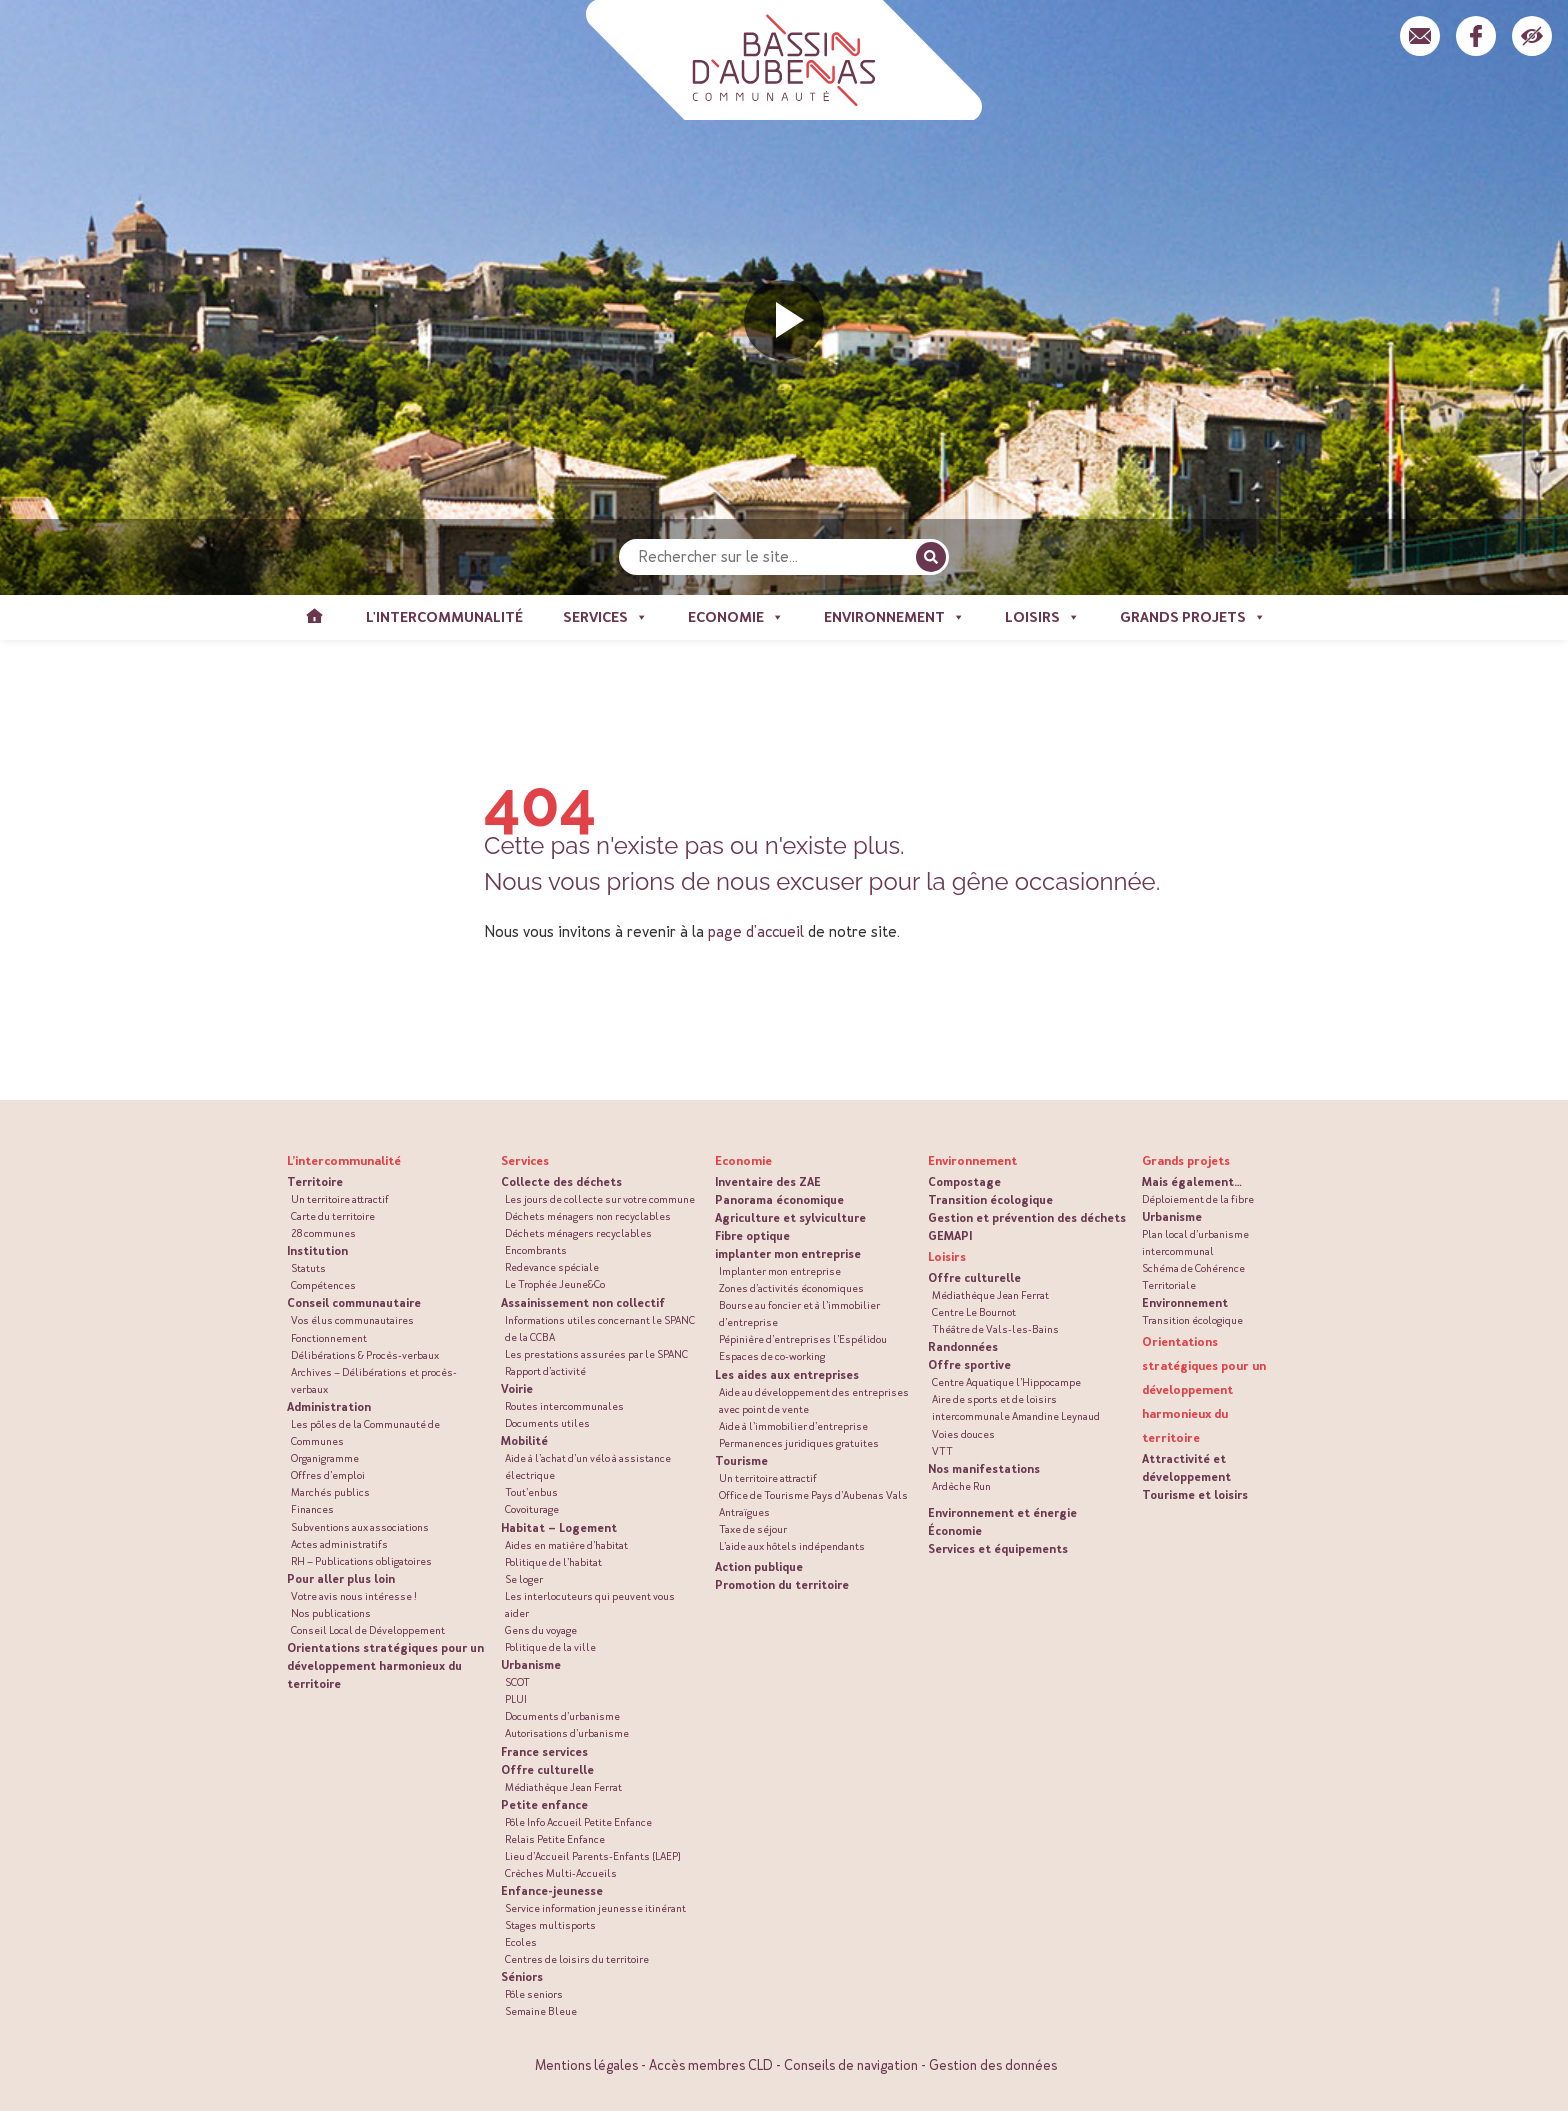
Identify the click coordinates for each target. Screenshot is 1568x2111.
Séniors (522, 1977)
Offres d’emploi (328, 1475)
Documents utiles (547, 1423)
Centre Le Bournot (974, 1312)
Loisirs (947, 1257)
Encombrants (536, 1250)
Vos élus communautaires (352, 1320)
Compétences (323, 1285)
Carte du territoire (333, 1216)
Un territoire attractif (340, 1199)
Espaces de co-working (772, 1356)
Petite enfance (544, 1805)
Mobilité (524, 1441)
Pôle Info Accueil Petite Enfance (578, 1822)
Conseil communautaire (354, 1303)
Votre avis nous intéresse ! (354, 1596)
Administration (329, 1407)
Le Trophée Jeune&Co (555, 1284)
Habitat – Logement (559, 1528)
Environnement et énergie (1002, 1513)
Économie (955, 1531)
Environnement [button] (894, 617)
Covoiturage (532, 1509)
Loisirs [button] (1042, 617)
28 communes (323, 1233)
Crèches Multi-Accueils (561, 1873)
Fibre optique (752, 1236)
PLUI (516, 1699)
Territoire (315, 1182)
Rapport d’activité (545, 1371)
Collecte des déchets (561, 1182)
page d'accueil (756, 931)
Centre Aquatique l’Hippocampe (1006, 1382)
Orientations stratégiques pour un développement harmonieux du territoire (385, 1666)
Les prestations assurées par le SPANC (596, 1354)
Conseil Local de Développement (368, 1630)
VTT (942, 1451)
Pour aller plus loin (341, 1579)
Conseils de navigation (851, 2065)
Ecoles (521, 1942)
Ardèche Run (961, 1486)
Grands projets (1186, 1161)
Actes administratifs (339, 1544)
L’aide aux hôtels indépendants (792, 1546)
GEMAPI (950, 1236)
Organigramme (325, 1458)
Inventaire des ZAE (768, 1182)
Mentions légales (586, 2065)
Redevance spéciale (552, 1267)
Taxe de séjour (753, 1529)
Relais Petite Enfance (555, 1839)
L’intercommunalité (344, 1161)
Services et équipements (998, 1549)
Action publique (759, 1567)
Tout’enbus (531, 1492)
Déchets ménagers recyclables (578, 1233)
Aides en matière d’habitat (566, 1545)
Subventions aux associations (360, 1527)
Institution (317, 1251)
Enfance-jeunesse (552, 1891)
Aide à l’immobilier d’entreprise (793, 1426)
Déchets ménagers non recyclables (588, 1216)
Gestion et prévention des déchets (1027, 1218)
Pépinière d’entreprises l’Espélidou (803, 1339)
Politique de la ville (550, 1647)
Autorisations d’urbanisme (567, 1733)
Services (525, 1161)
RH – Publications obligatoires (361, 1561)
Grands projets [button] (1193, 617)
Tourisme (741, 1461)
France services (544, 1752)
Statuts (308, 1268)
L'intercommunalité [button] (444, 617)
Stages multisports (550, 1925)
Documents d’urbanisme (562, 1716)
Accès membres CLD (711, 2065)
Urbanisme (531, 1665)
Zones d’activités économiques (791, 1288)
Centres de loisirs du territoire (577, 1959)
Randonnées (963, 1347)
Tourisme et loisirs (1195, 1495)
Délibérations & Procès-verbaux (365, 1355)
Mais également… (1192, 1182)
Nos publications (331, 1613)
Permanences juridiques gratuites (799, 1443)
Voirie (517, 1389)
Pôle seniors (534, 1994)
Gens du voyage (541, 1630)
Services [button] (605, 617)
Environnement (972, 1161)
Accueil (314, 617)
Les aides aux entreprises (787, 1375)
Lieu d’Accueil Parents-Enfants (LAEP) (593, 1856)
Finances (312, 1509)
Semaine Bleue (541, 2011)
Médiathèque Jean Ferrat (563, 1787)
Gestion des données (993, 2065)
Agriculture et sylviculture (790, 1218)
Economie (743, 1161)
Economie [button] (736, 617)
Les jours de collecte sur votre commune (600, 1199)
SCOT (517, 1682)
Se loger (524, 1579)
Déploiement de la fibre (1198, 1199)
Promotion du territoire (782, 1585)
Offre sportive (969, 1365)
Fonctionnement (329, 1338)
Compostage (964, 1182)
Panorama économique (779, 1200)
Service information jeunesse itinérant (595, 1908)
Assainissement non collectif (583, 1303)
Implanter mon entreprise (780, 1271)
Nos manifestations (984, 1469)
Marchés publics (330, 1492)
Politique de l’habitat (553, 1562)
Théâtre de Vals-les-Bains (995, 1329)
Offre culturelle (547, 1770)
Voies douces (963, 1434)
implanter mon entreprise (788, 1254)
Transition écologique (990, 1200)
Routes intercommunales (564, 1406)
